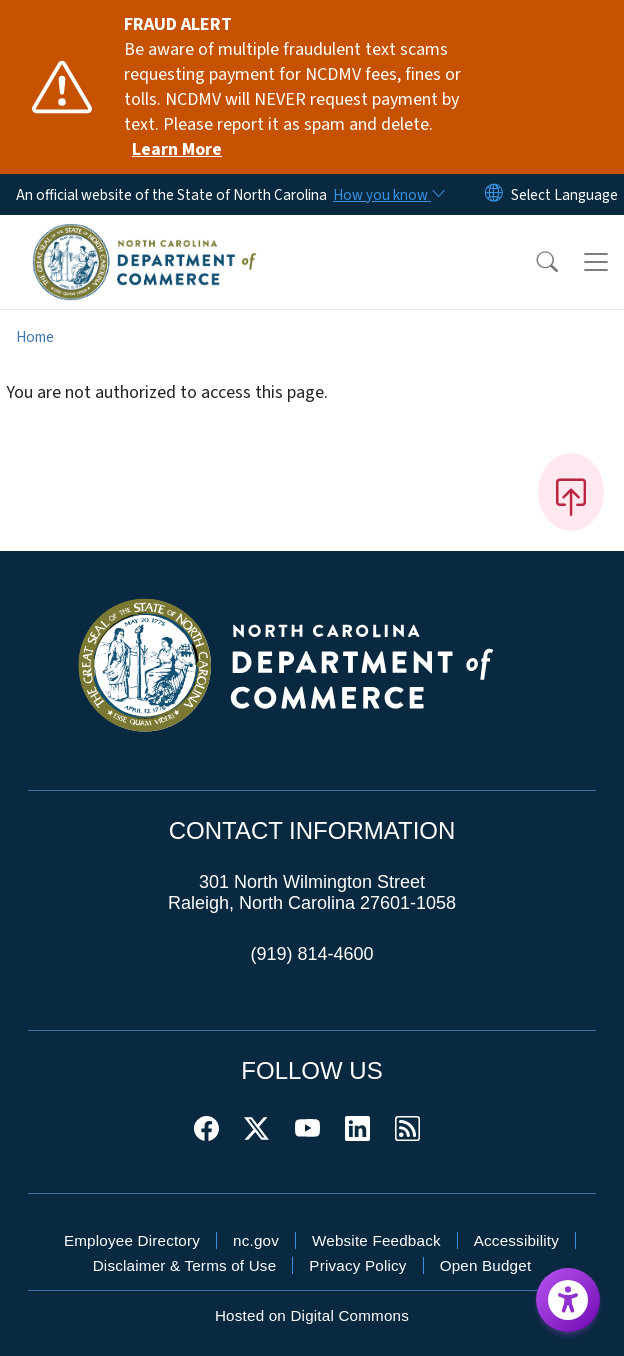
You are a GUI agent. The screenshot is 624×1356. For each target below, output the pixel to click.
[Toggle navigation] (596, 262)
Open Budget (486, 1265)
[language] (564, 195)
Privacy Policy (357, 1265)
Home (35, 337)
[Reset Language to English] (494, 194)
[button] (534, 262)
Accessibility (516, 1240)
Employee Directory (132, 1240)
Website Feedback (376, 1240)
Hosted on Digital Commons (312, 1315)
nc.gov (256, 1240)
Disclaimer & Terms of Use (185, 1265)
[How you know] (388, 195)
